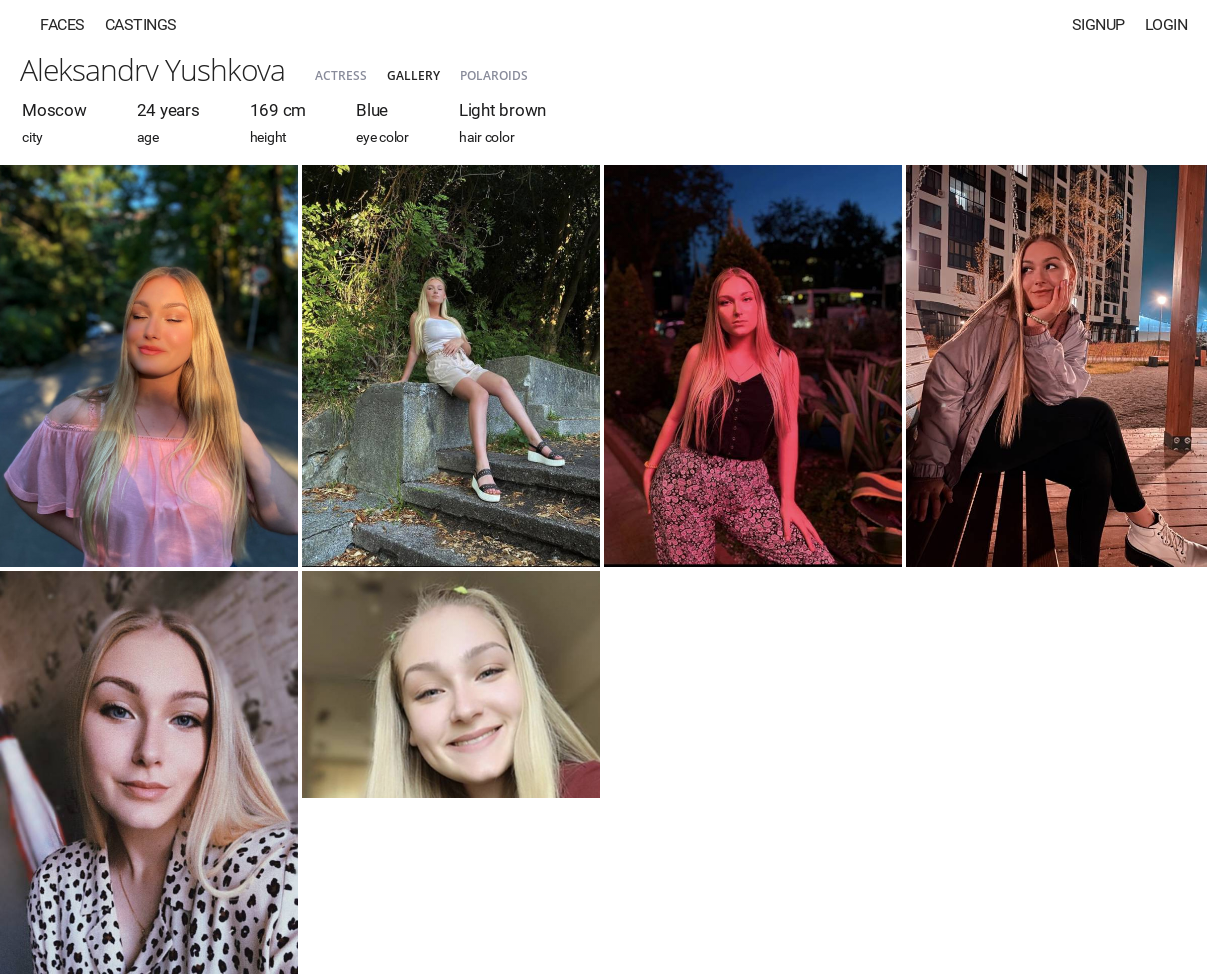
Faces (62, 24)
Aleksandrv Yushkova (152, 69)
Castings (141, 24)
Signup (1098, 24)
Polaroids (494, 75)
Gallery (413, 75)
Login (1166, 24)
